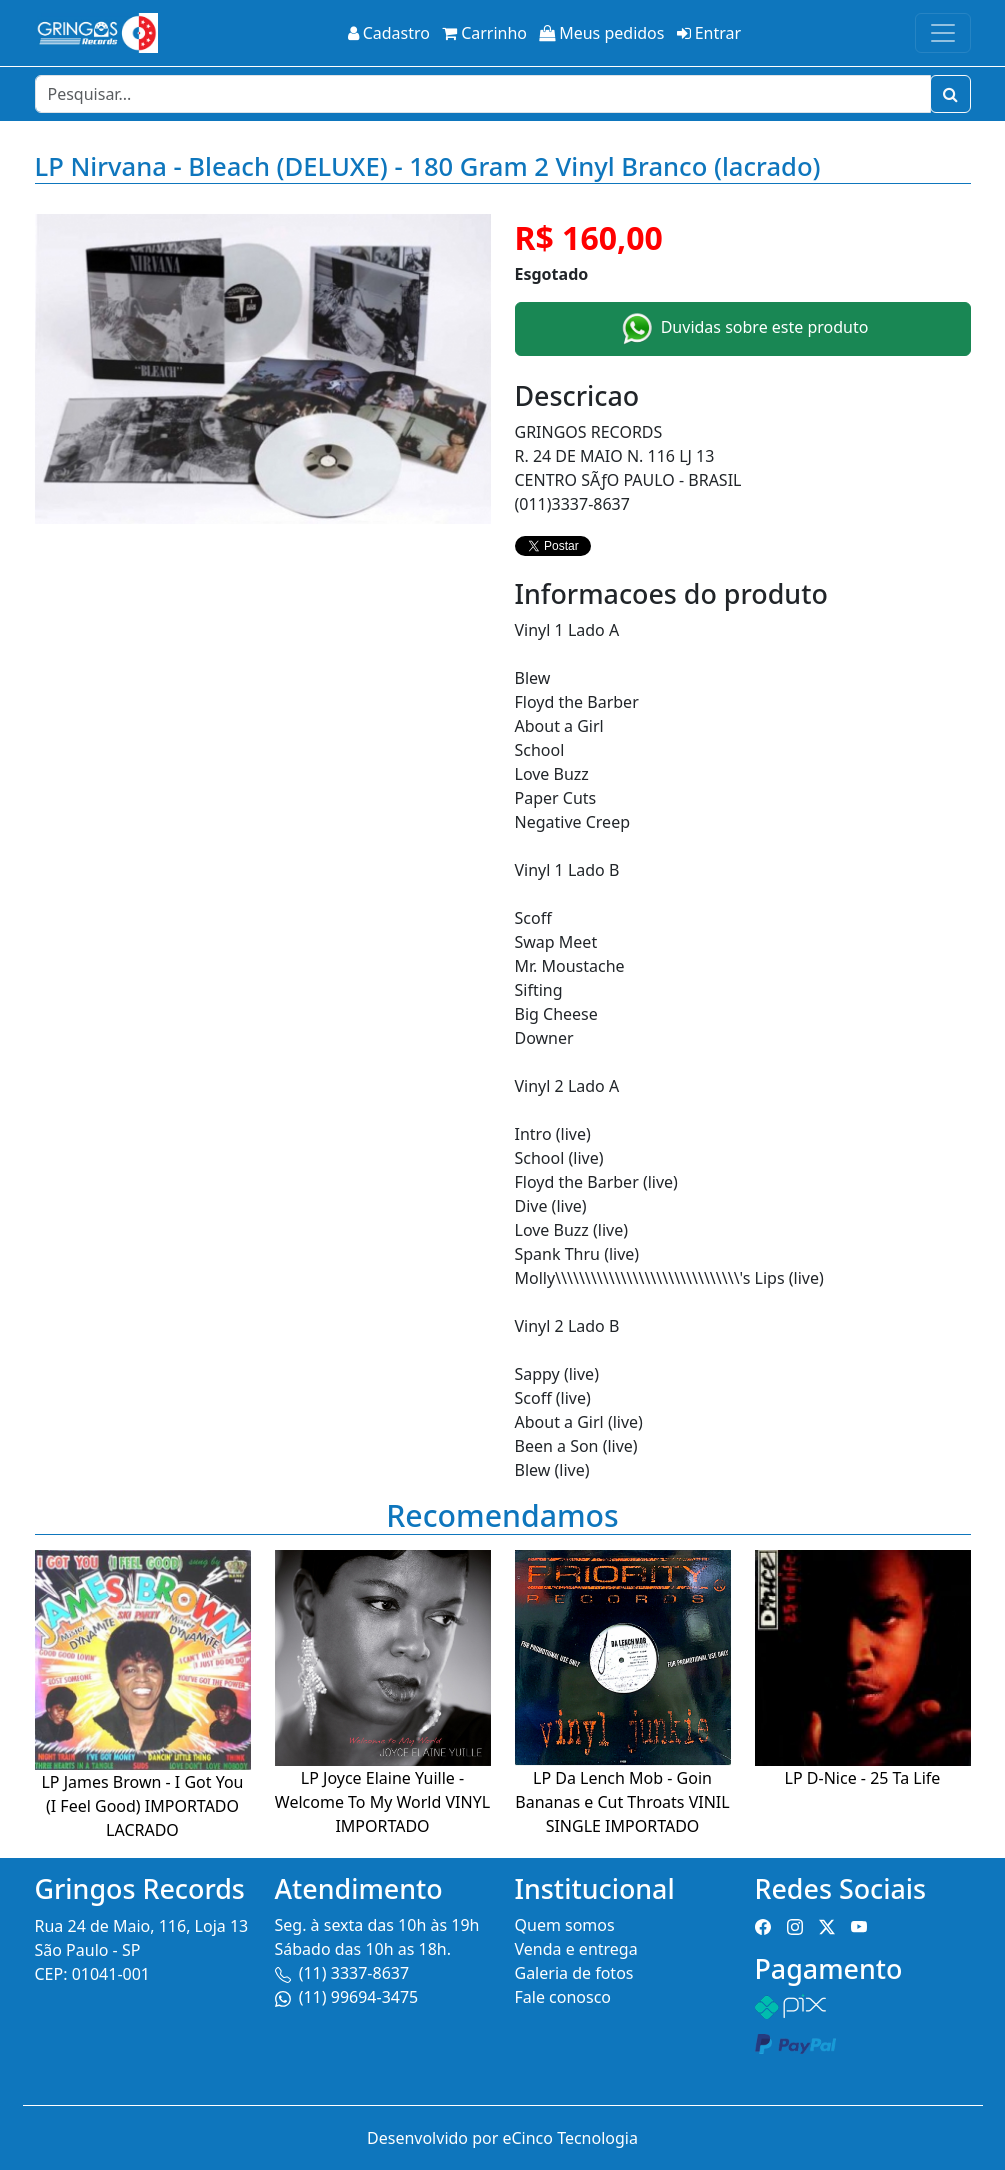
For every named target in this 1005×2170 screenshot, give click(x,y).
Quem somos (565, 1925)
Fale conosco (563, 1997)
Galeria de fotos (574, 1973)
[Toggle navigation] (943, 33)
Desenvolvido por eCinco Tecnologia (502, 2138)
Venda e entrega (576, 1949)
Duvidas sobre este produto (743, 329)
